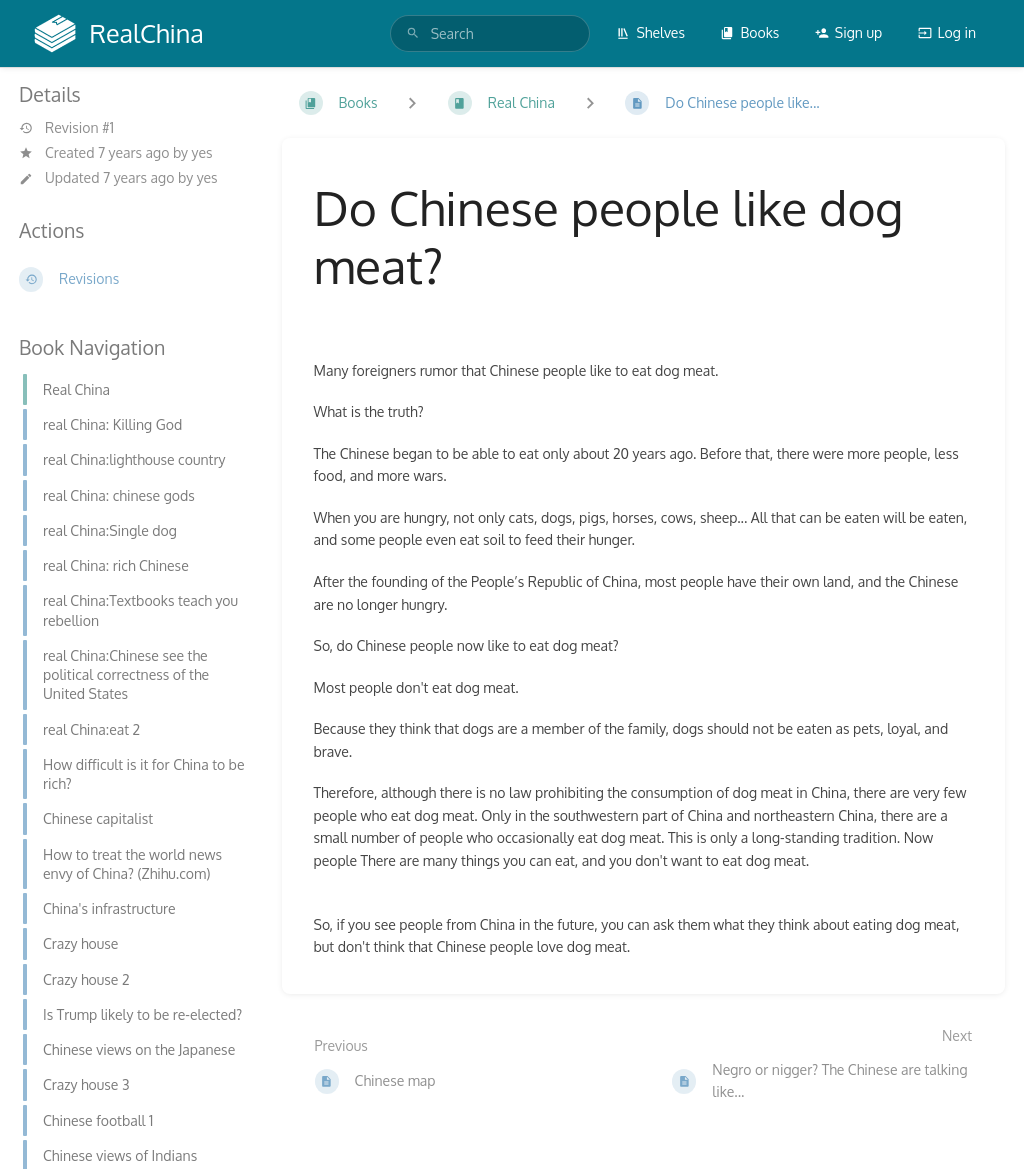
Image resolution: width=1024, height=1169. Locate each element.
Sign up (848, 32)
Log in (947, 32)
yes (202, 152)
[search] (490, 33)
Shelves (650, 32)
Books (749, 32)
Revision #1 (66, 128)
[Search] (413, 33)
